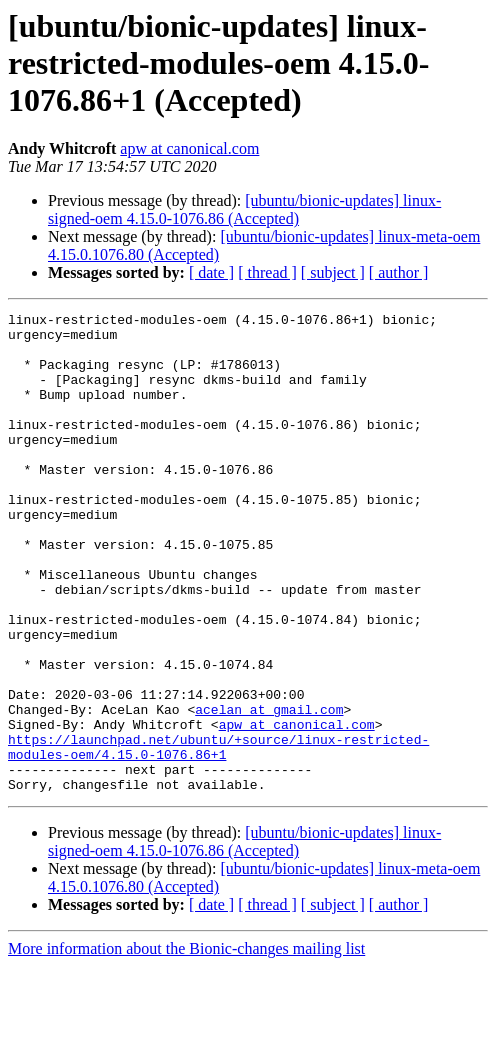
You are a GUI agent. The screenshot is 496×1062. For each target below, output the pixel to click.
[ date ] (211, 272)
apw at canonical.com (189, 148)
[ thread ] (267, 272)
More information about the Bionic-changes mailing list (186, 1044)
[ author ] (399, 272)
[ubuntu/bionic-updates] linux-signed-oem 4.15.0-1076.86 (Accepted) (244, 209)
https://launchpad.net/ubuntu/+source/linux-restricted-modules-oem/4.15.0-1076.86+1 (218, 835)
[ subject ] (333, 272)
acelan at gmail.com (269, 790)
